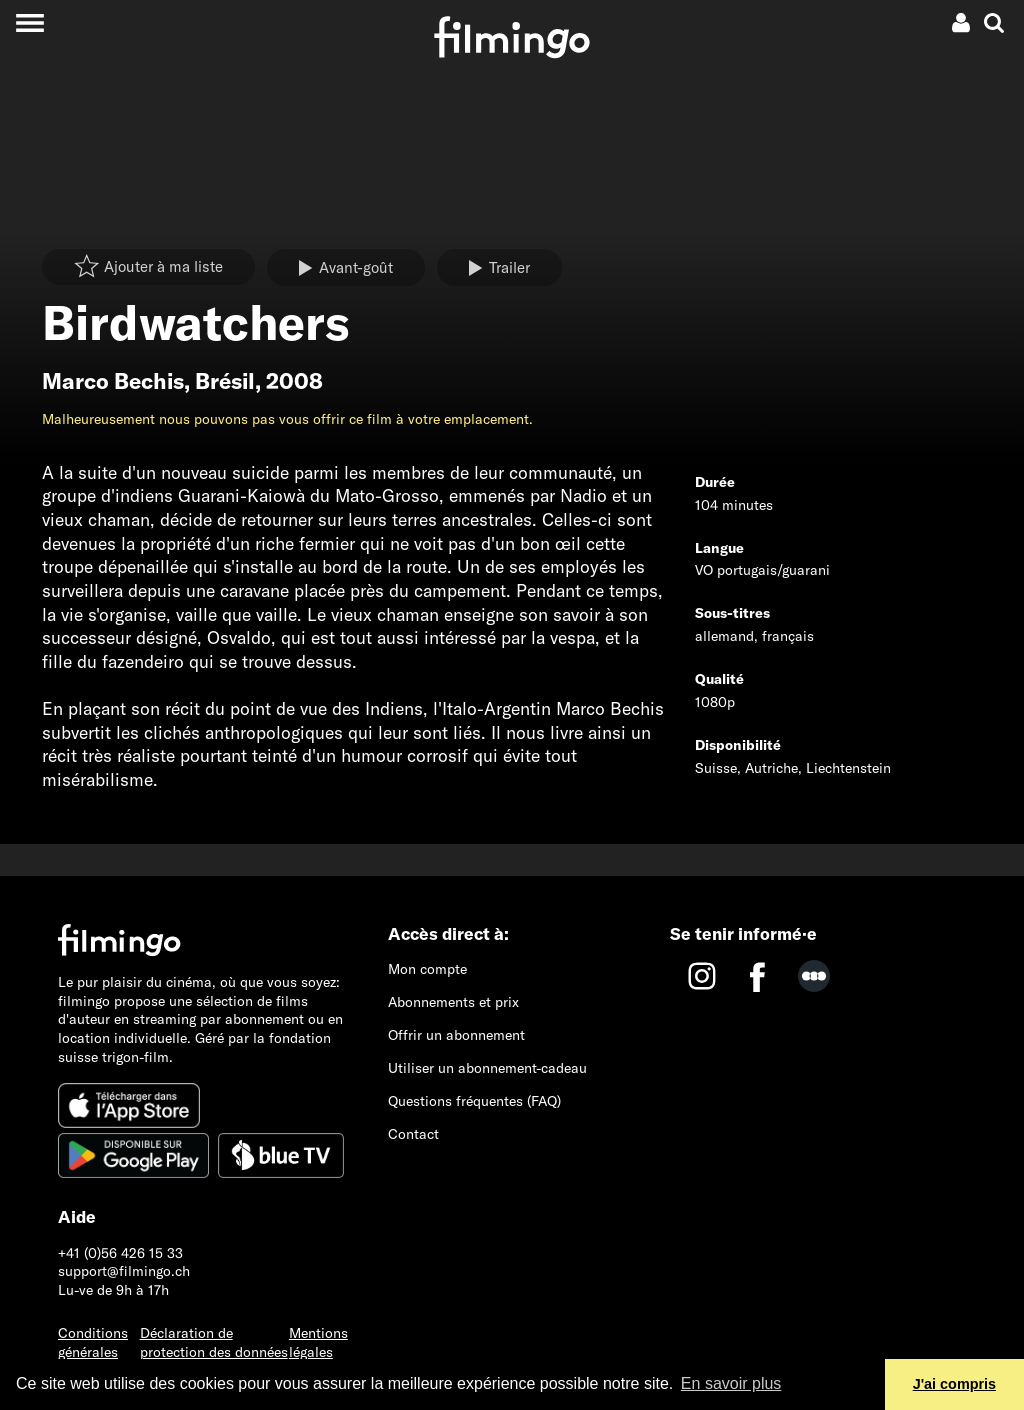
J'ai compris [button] (954, 1384)
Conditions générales (93, 1342)
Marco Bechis (113, 381)
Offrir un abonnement (456, 1035)
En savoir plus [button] (731, 1383)
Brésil (225, 381)
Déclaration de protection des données (214, 1342)
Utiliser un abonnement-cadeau (487, 1068)
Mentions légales (318, 1342)
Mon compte (427, 969)
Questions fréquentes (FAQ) (474, 1101)
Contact (413, 1134)
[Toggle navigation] (29, 22)
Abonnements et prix (453, 1002)
